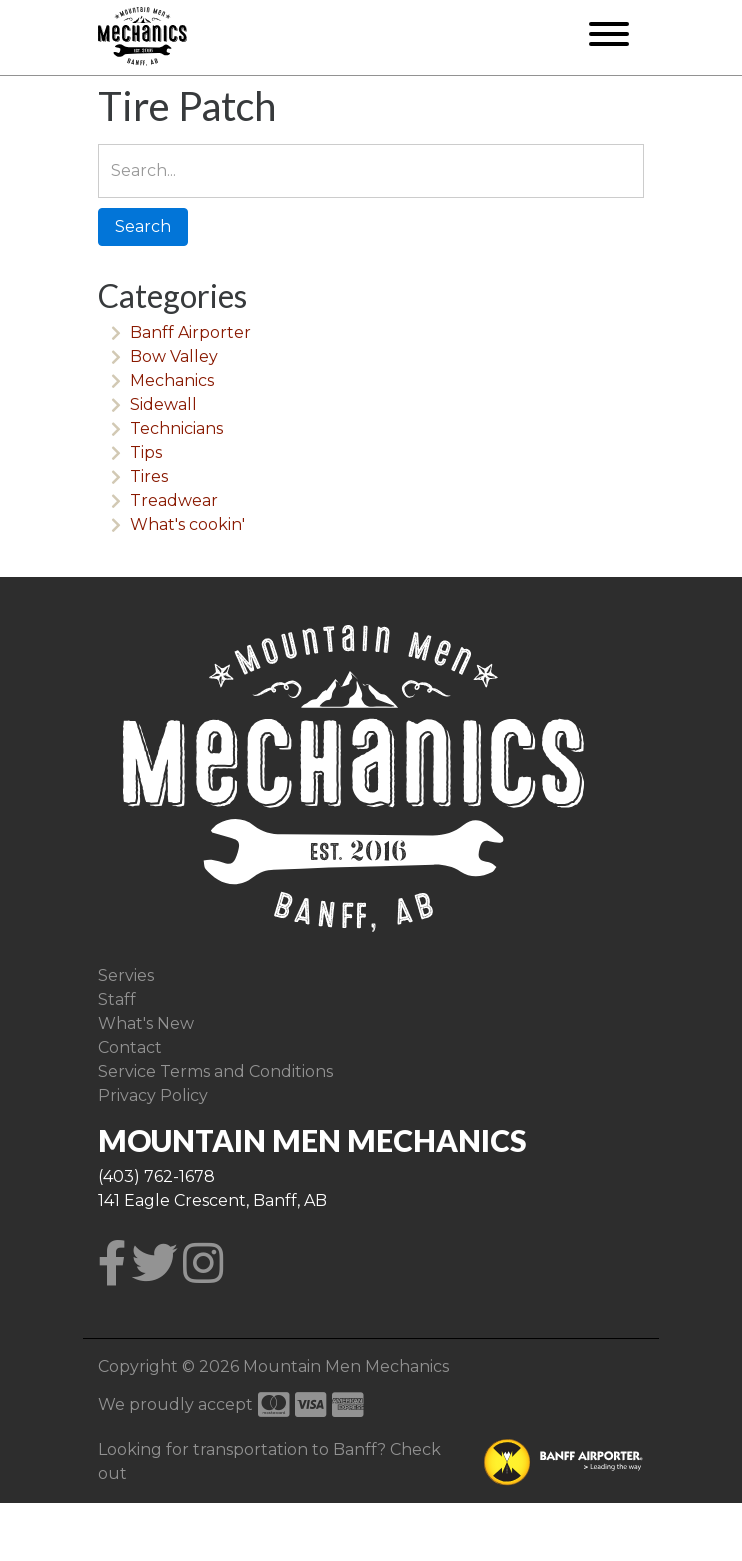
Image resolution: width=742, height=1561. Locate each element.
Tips (146, 452)
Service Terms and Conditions (215, 1071)
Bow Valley (174, 356)
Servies (126, 975)
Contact (130, 1047)
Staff (117, 999)
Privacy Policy (153, 1095)
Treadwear (174, 500)
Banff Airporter (190, 332)
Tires (149, 476)
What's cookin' (187, 524)
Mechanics (172, 380)
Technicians (176, 428)
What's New (146, 1023)
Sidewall (163, 404)
